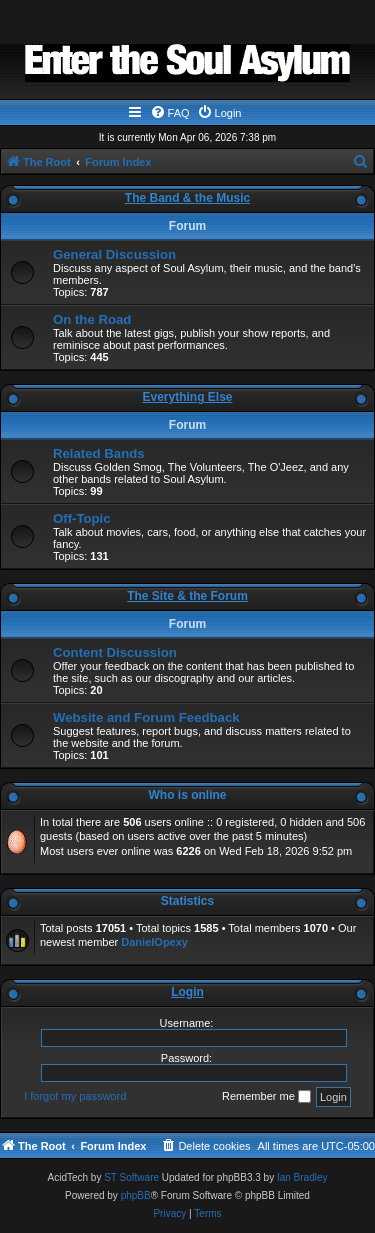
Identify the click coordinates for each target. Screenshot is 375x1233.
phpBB (136, 1195)
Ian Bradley (302, 1177)
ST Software (131, 1177)
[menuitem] (170, 113)
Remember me (266, 1097)
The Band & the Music (187, 198)
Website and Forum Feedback (146, 717)
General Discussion (114, 254)
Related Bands (99, 453)
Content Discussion (115, 652)
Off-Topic (82, 518)
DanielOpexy (154, 942)
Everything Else (187, 397)
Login (187, 992)
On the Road (92, 319)
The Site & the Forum (187, 596)
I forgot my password (75, 1096)
